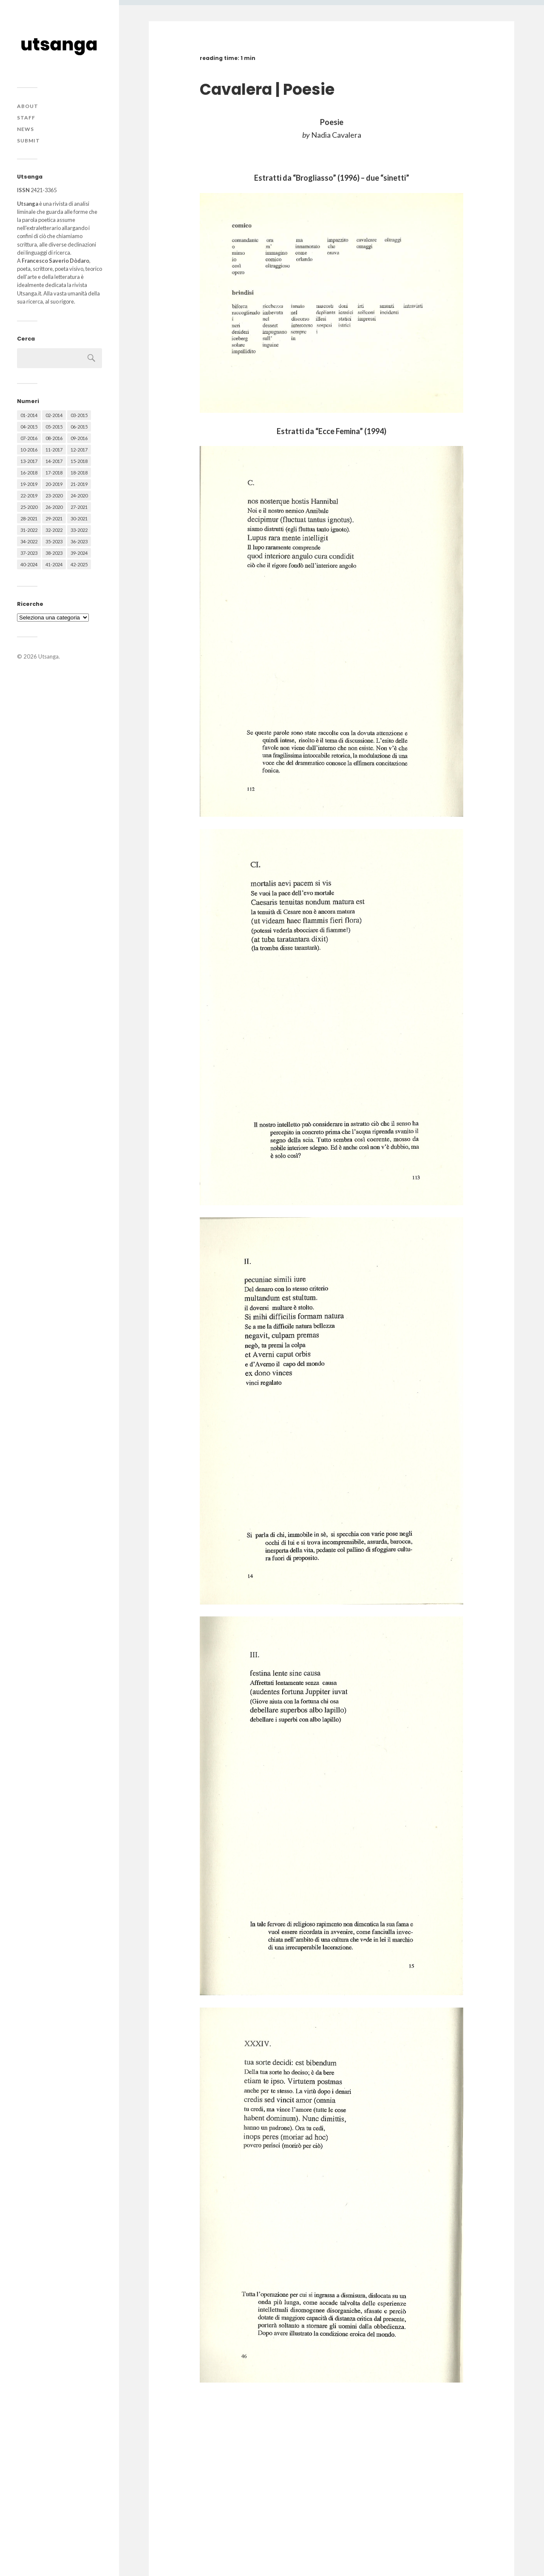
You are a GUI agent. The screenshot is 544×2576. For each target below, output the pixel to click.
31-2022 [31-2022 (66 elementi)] (28, 530)
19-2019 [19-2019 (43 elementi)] (28, 484)
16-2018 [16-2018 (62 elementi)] (28, 472)
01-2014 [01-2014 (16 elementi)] (28, 415)
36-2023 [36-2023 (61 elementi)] (79, 541)
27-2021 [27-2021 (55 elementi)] (79, 507)
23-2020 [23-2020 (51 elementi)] (53, 495)
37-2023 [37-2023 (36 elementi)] (28, 553)
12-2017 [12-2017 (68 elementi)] (79, 449)
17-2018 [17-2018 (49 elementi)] (53, 472)
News (25, 129)
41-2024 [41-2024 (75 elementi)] (53, 564)
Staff (26, 117)
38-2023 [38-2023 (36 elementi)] (53, 553)
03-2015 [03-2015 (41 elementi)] (79, 415)
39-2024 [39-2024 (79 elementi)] (79, 553)
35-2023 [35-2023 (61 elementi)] (53, 541)
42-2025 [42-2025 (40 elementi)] (79, 564)
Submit (28, 140)
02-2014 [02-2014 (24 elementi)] (53, 415)
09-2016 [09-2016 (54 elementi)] (79, 438)
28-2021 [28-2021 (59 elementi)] (28, 518)
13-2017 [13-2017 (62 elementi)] (28, 461)
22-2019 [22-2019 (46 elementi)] (28, 495)
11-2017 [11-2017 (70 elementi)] (53, 449)
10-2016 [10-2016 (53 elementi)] (28, 449)
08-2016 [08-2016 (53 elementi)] (53, 438)
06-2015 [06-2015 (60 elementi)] (79, 426)
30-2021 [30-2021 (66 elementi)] (79, 518)
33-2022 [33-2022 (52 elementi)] (79, 530)
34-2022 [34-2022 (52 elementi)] (28, 541)
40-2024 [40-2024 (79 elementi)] (28, 564)
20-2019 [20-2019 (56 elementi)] (53, 484)
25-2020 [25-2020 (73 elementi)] (28, 507)
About (27, 106)
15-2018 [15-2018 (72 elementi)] (79, 461)
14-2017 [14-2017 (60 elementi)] (53, 461)
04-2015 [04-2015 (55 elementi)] (28, 426)
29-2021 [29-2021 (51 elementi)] (53, 518)
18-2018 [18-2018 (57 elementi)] (79, 472)
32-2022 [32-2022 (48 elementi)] (53, 530)
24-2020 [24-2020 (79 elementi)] (79, 495)
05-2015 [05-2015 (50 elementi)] (53, 426)
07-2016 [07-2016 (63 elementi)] (28, 438)
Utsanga (48, 656)
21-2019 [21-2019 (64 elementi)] (79, 484)
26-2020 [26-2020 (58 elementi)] (53, 507)
